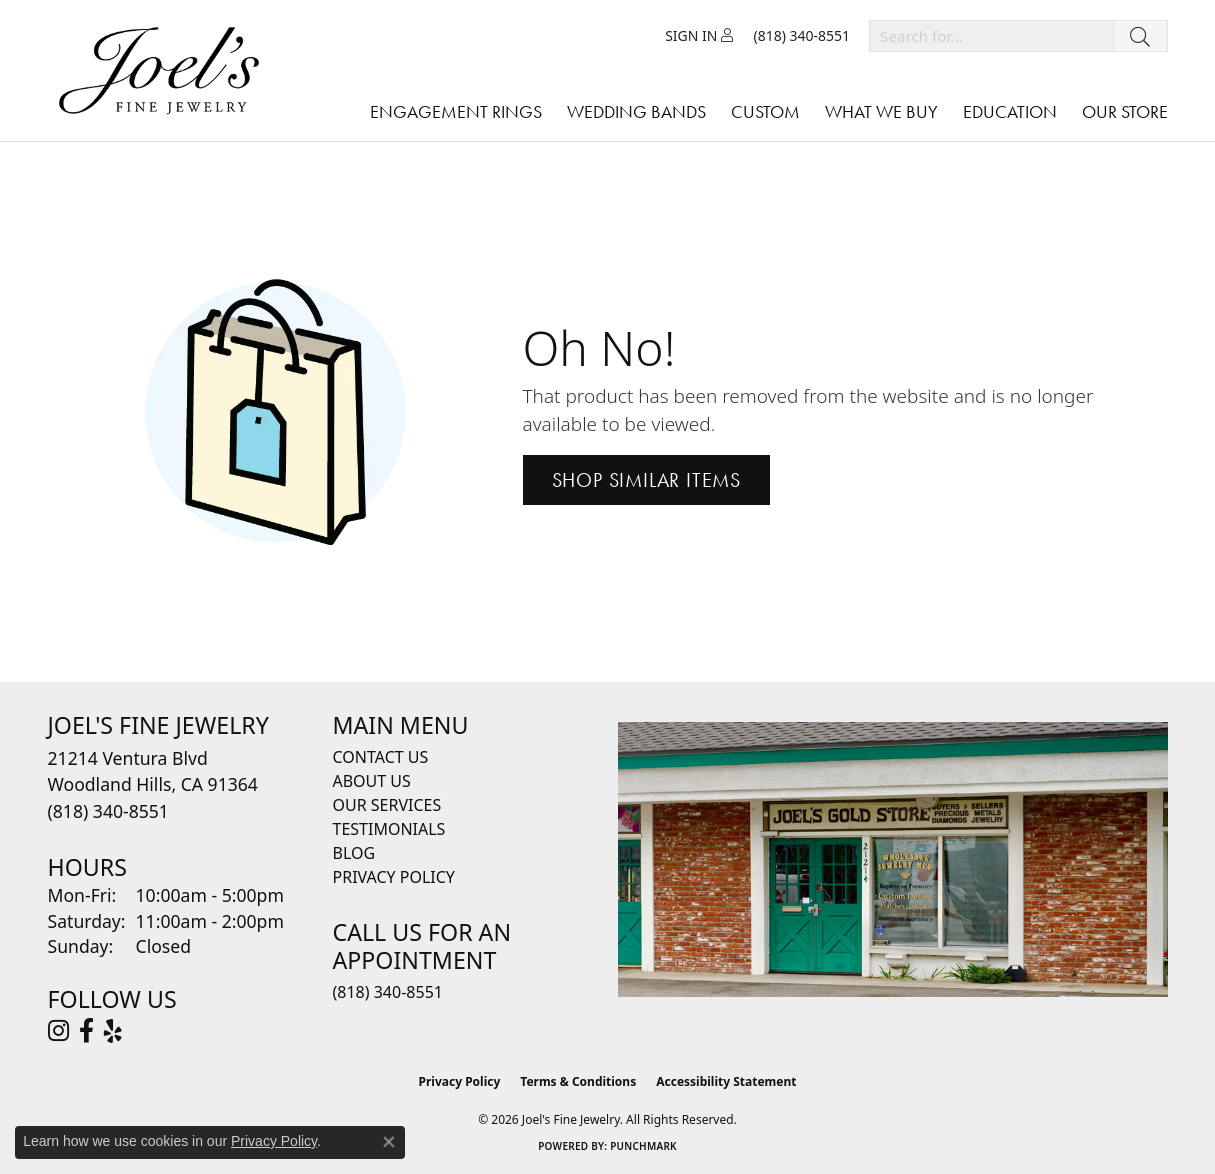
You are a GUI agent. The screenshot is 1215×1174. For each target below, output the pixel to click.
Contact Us (381, 757)
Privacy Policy (394, 877)
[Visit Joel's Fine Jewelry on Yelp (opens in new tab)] (113, 1031)
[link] (801, 36)
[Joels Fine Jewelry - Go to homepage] (164, 70)
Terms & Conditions (578, 1081)
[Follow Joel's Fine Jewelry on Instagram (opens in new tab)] (58, 1031)
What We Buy (881, 111)
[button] (699, 36)
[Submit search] (1140, 36)
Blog (354, 853)
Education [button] (1010, 111)
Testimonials (389, 829)
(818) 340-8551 (388, 992)
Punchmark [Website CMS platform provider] (643, 1146)
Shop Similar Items (646, 480)
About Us (372, 781)
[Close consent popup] (389, 1142)
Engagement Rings (456, 111)
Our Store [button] (1125, 111)
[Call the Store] (108, 811)
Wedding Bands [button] (636, 111)
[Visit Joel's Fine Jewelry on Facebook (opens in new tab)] (86, 1031)
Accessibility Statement (726, 1081)
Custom (765, 111)
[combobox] (991, 36)
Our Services (387, 805)
